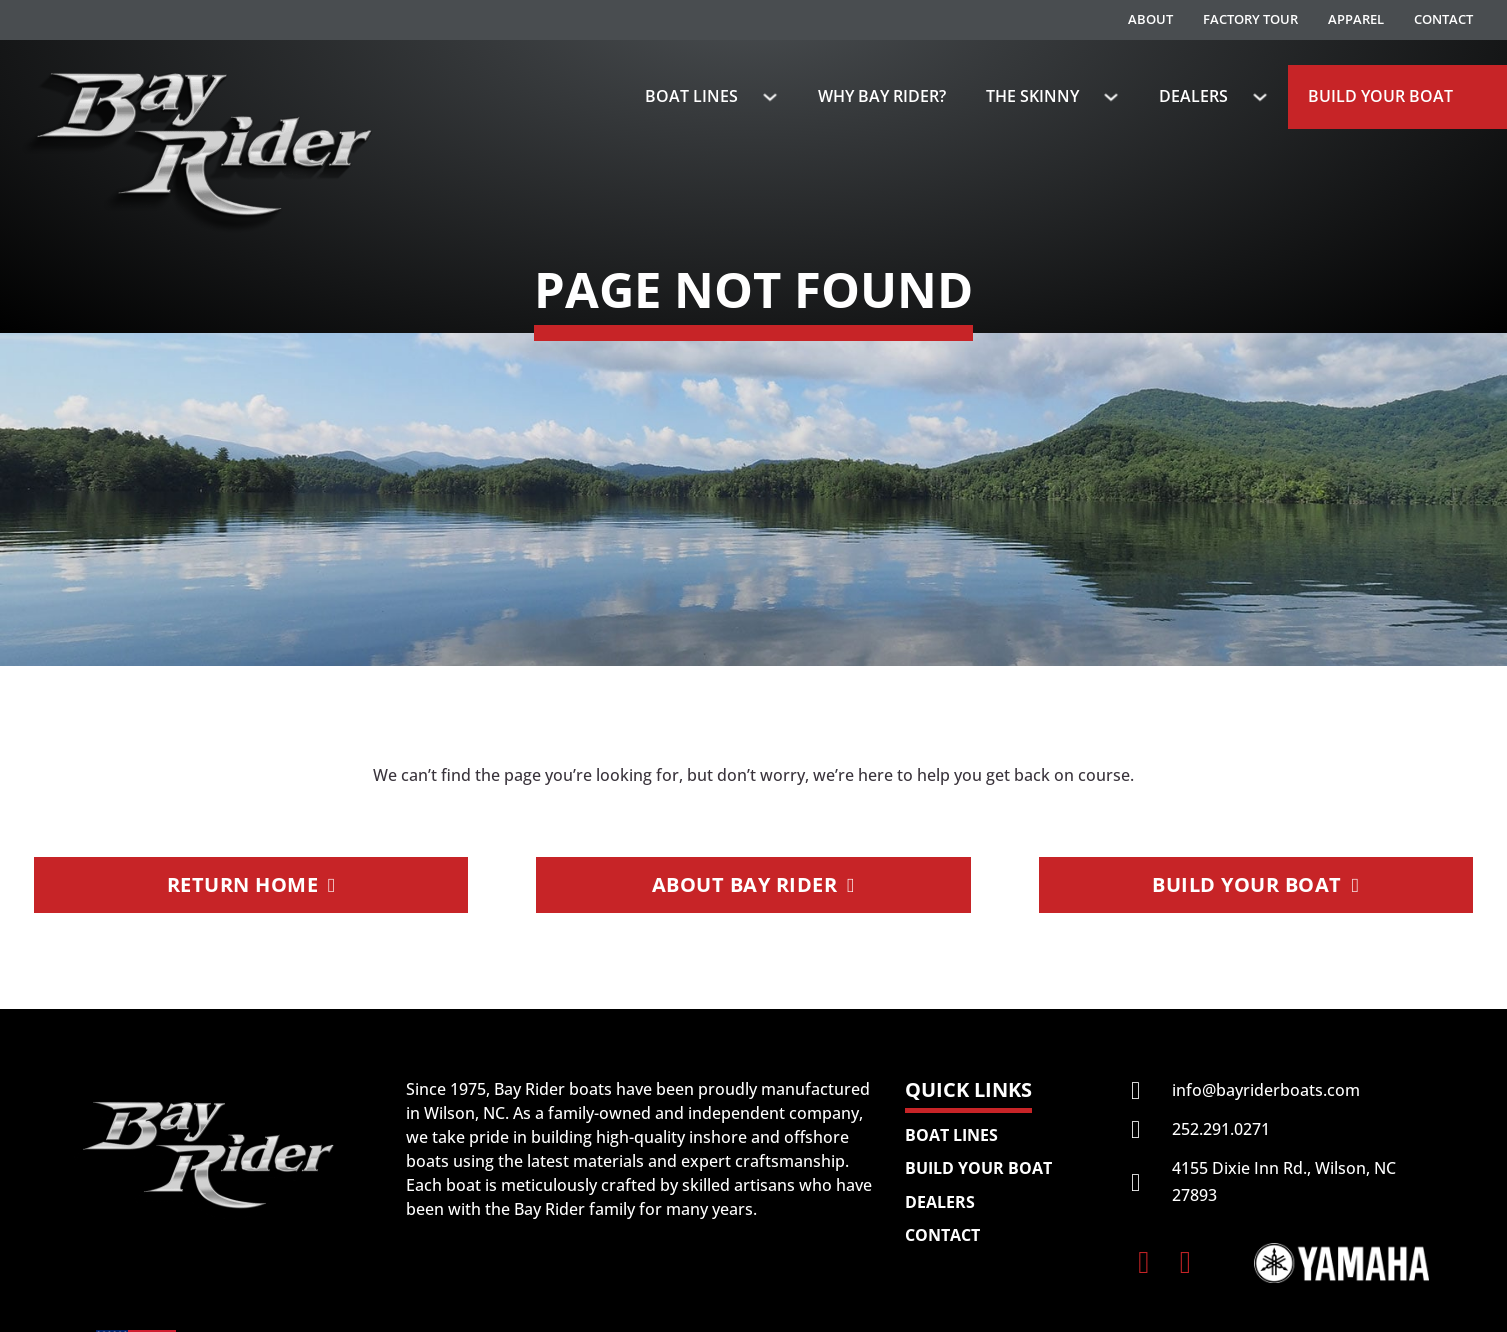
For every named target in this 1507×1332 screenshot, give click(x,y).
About (1150, 19)
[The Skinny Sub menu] (1111, 97)
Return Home (251, 884)
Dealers (1193, 96)
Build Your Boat (1380, 96)
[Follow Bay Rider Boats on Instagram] (1185, 1262)
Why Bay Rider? (882, 96)
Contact (1443, 19)
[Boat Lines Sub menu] (770, 97)
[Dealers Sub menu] (1260, 97)
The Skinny (1032, 96)
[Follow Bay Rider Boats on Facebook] (1143, 1262)
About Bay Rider (753, 884)
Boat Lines (691, 96)
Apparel (1356, 19)
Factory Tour (1250, 19)
